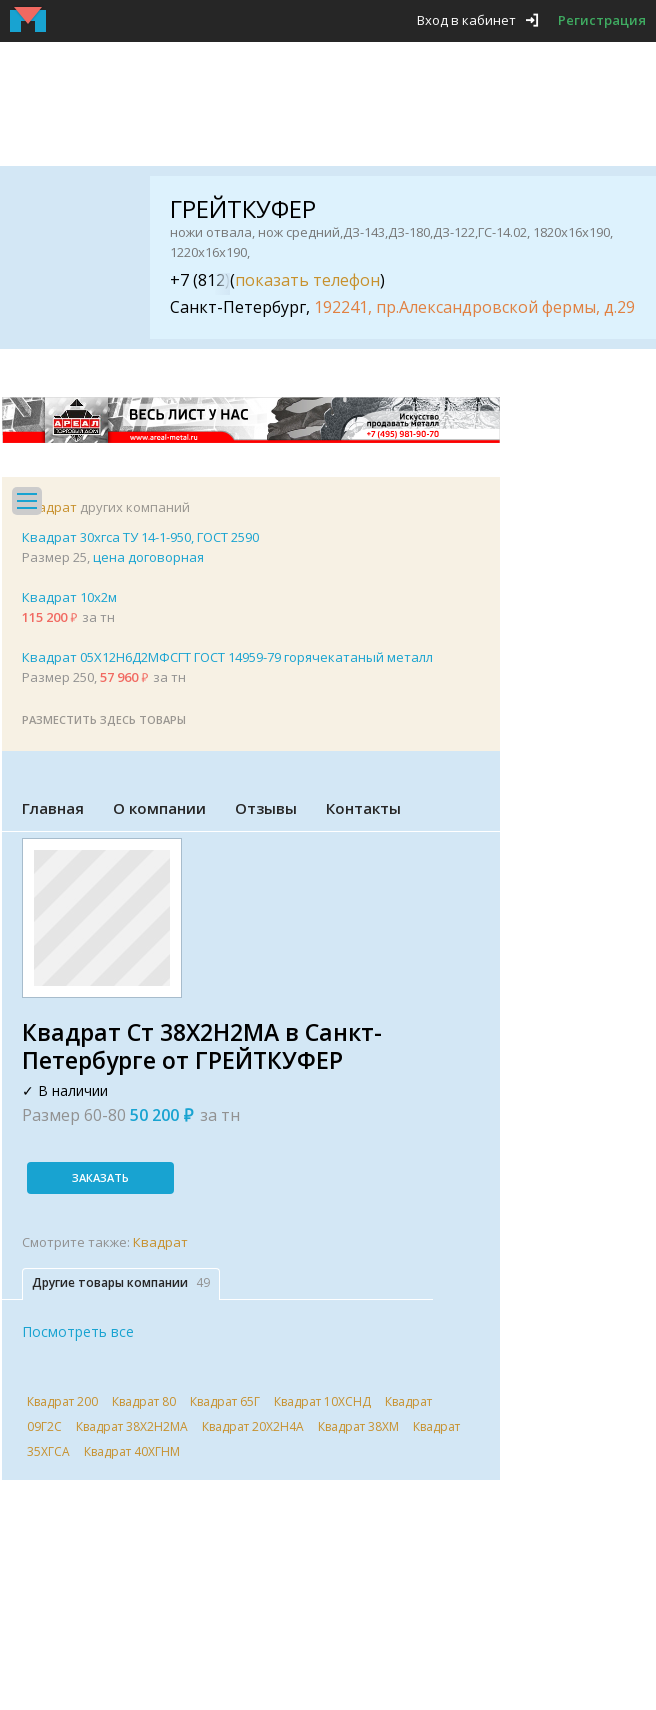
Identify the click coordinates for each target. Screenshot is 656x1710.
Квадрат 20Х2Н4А (253, 1426)
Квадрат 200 (62, 1401)
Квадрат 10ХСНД (322, 1401)
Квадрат (49, 507)
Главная (53, 808)
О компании (159, 808)
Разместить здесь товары (104, 719)
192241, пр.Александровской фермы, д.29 (474, 307)
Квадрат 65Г (225, 1401)
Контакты (363, 808)
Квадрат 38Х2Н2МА (132, 1426)
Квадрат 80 (144, 1401)
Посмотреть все (78, 1331)
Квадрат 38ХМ (358, 1426)
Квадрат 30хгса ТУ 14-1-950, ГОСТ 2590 (140, 537)
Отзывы (266, 808)
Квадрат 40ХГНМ (132, 1451)
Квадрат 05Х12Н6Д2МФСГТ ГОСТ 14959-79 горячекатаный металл (227, 657)
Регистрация (602, 20)
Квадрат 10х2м (69, 597)
